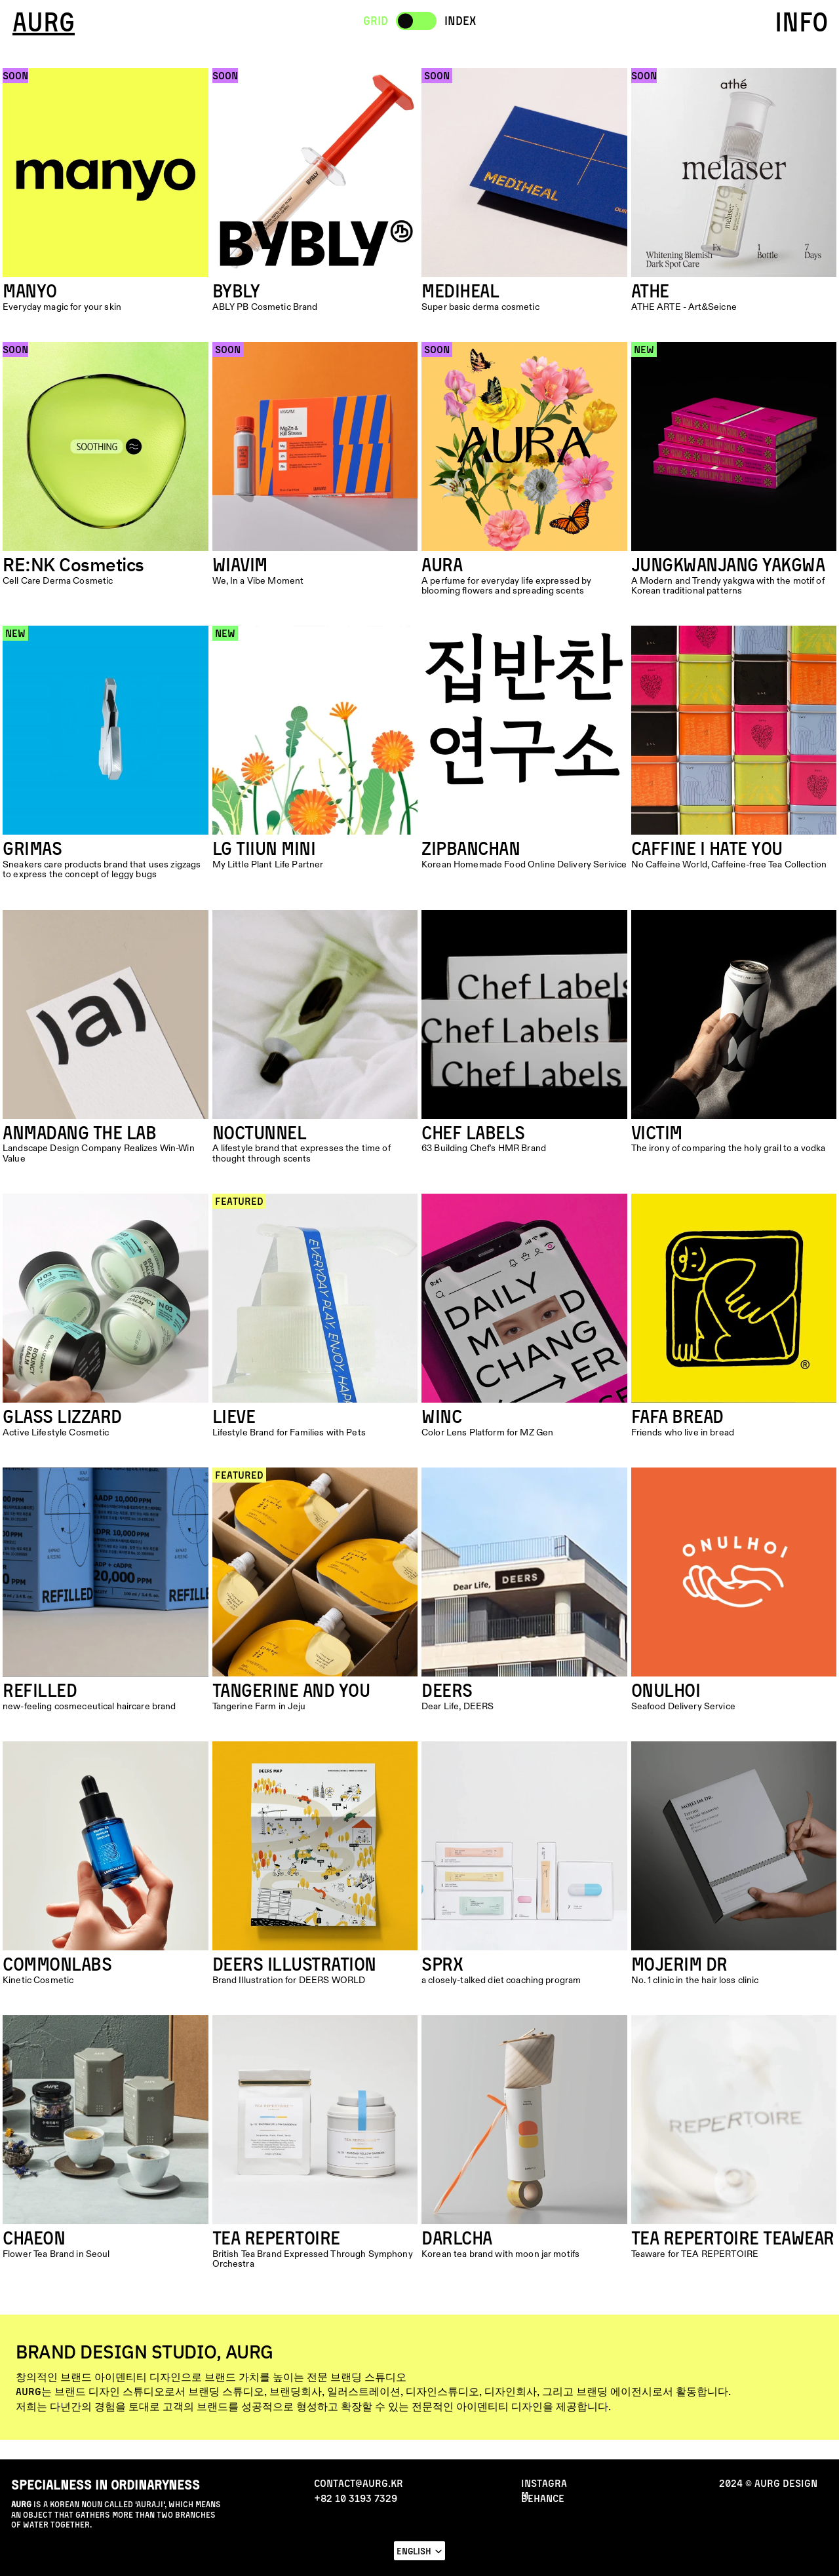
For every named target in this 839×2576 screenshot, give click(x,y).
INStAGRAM (544, 2489)
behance (542, 2498)
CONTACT (777, 2553)
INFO (802, 22)
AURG (43, 22)
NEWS (43, 2553)
